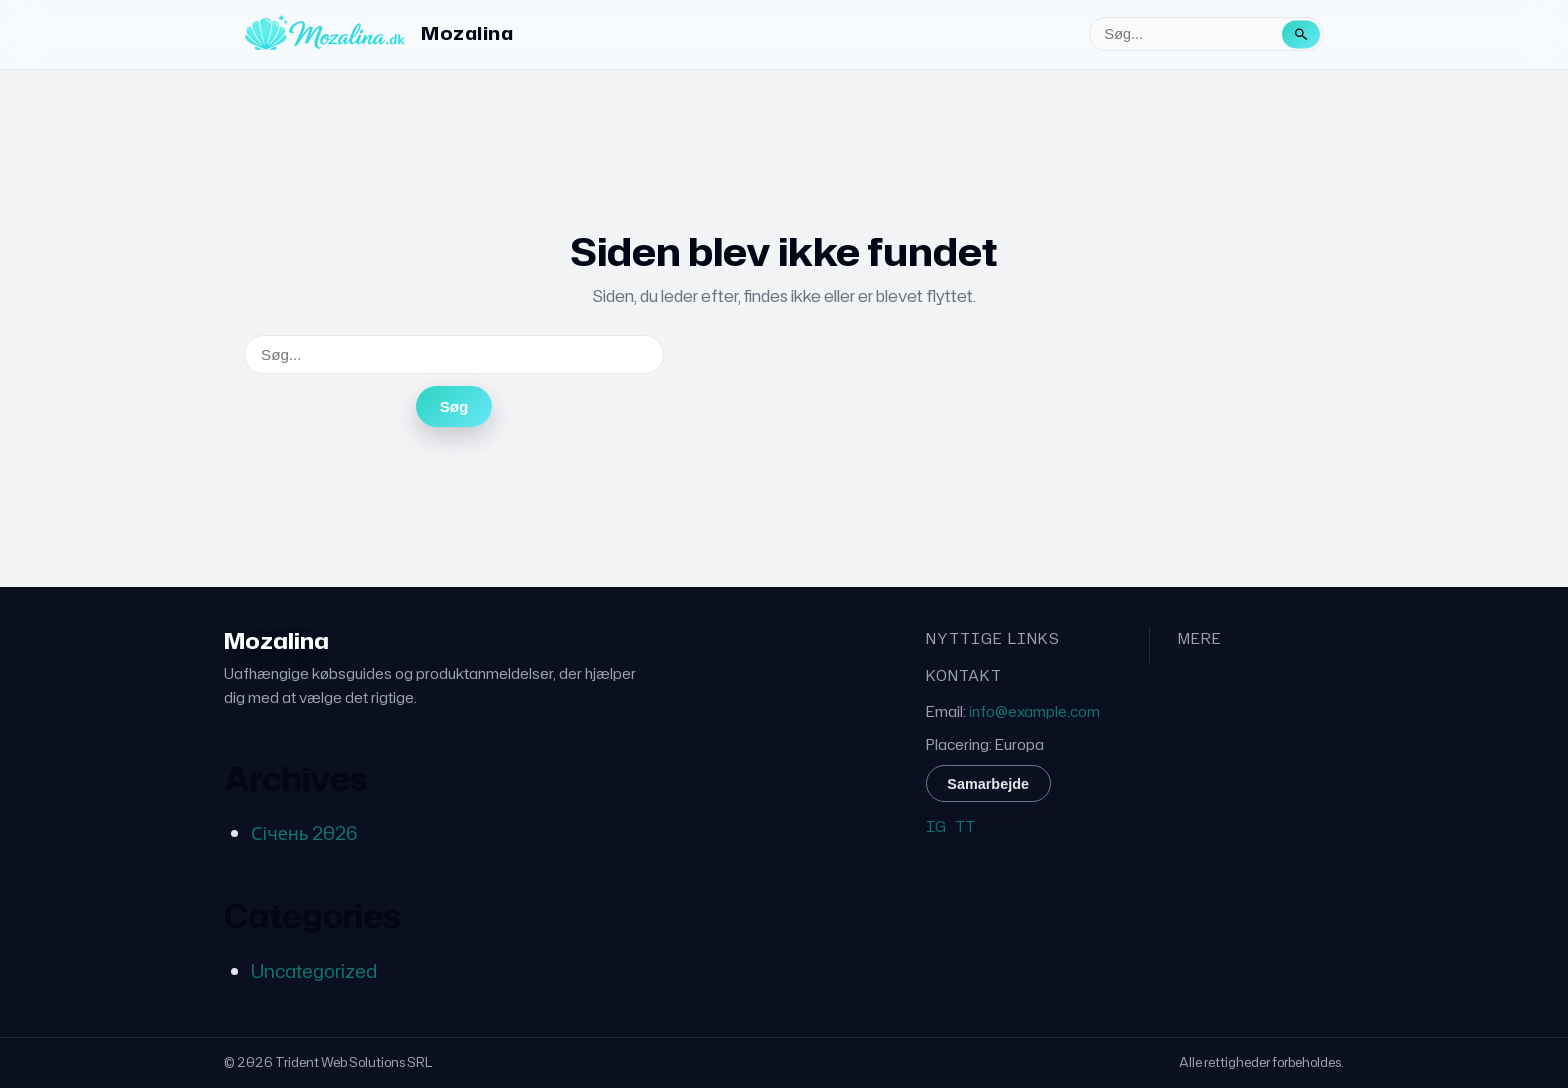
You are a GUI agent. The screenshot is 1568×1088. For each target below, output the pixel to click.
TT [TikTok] (965, 826)
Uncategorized (314, 971)
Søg (454, 406)
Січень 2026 (304, 833)
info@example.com (1034, 711)
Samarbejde (988, 784)
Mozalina (467, 33)
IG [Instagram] (936, 826)
